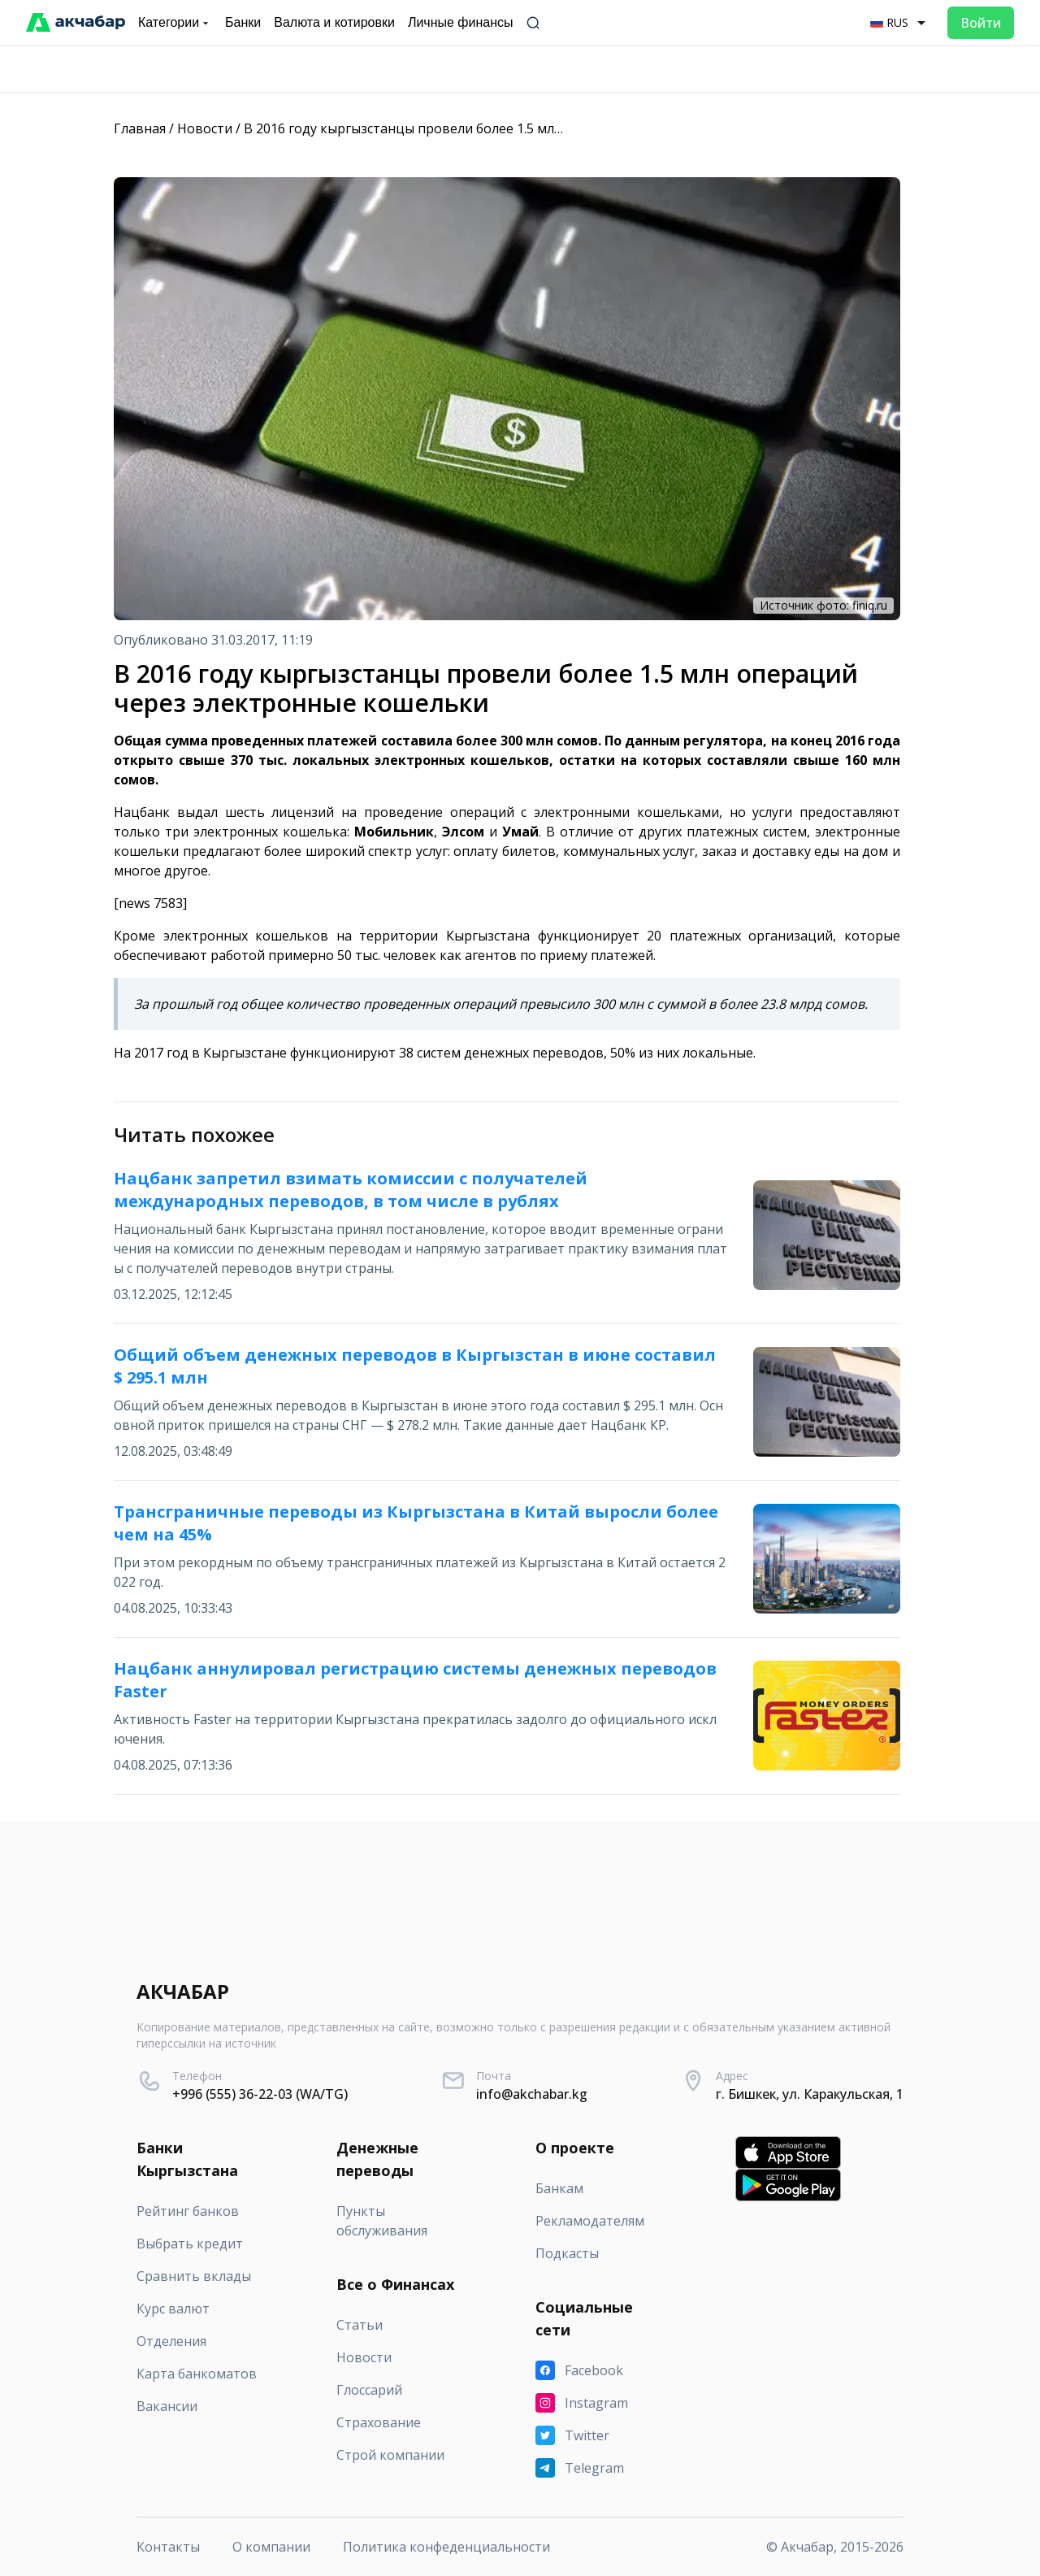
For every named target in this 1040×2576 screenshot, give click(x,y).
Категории (175, 22)
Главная (140, 128)
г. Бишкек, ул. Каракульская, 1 (810, 2094)
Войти (980, 23)
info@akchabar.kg (531, 2094)
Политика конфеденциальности (446, 2547)
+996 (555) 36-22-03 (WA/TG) (260, 2094)
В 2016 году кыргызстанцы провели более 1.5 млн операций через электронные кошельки (535, 128)
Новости (204, 128)
